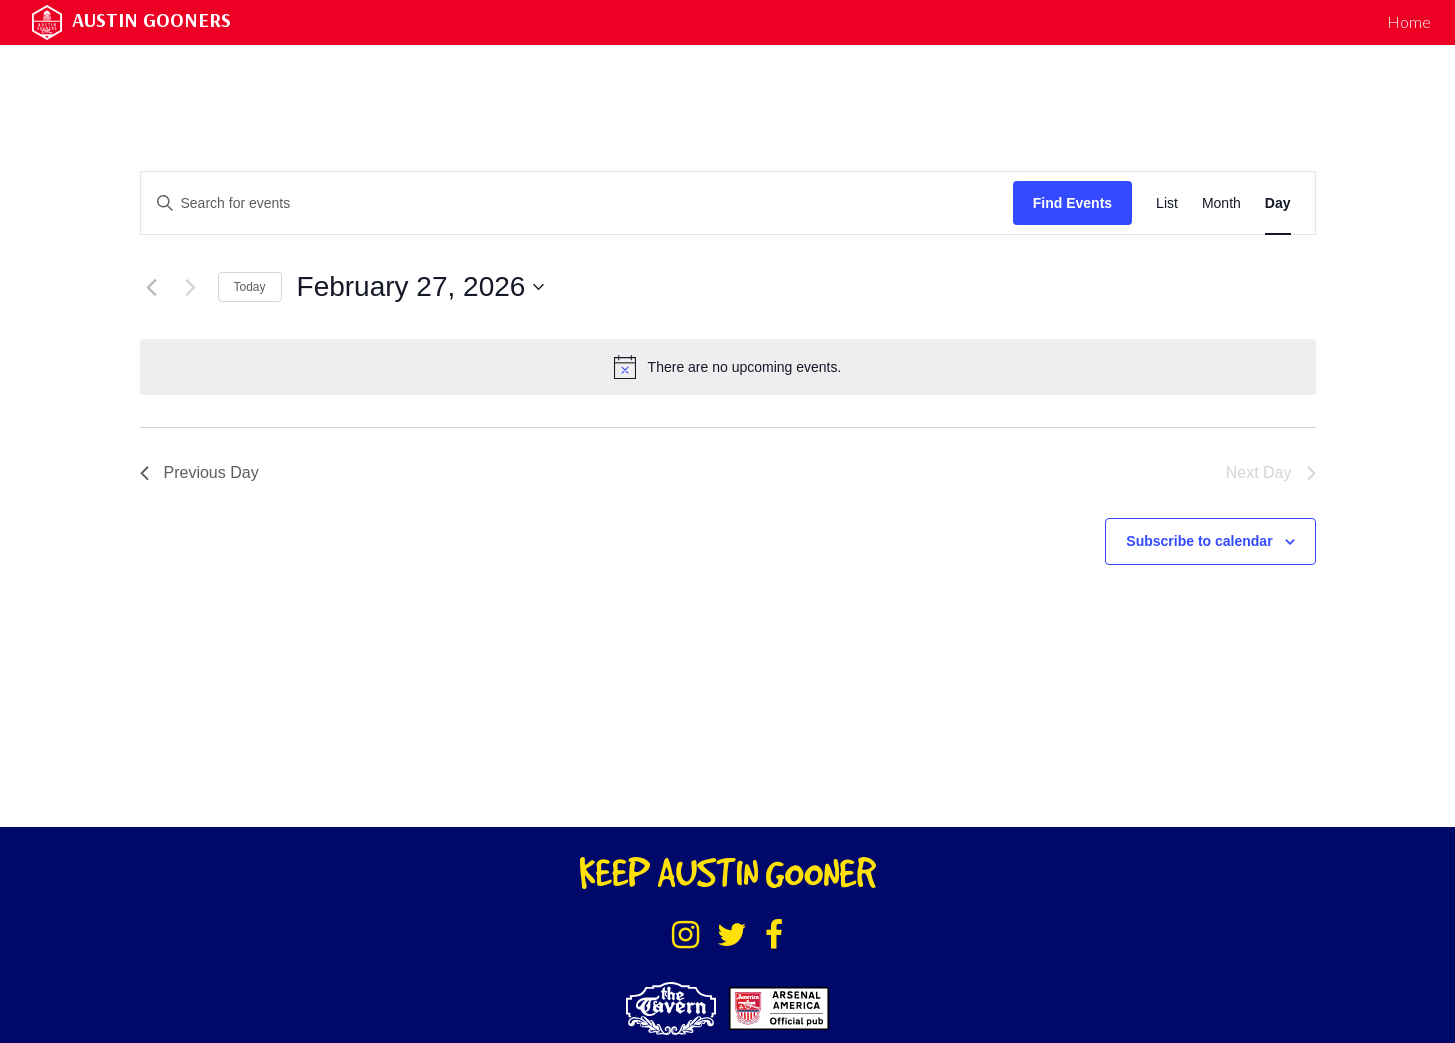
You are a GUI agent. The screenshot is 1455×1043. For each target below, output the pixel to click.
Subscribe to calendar (1199, 541)
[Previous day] (152, 287)
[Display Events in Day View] (1278, 203)
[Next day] (191, 287)
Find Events (1072, 203)
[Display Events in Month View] (1221, 203)
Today (250, 287)
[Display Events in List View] (1167, 203)
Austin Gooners (151, 19)
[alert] (728, 367)
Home (1409, 21)
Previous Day (199, 472)
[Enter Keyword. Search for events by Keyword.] (577, 203)
